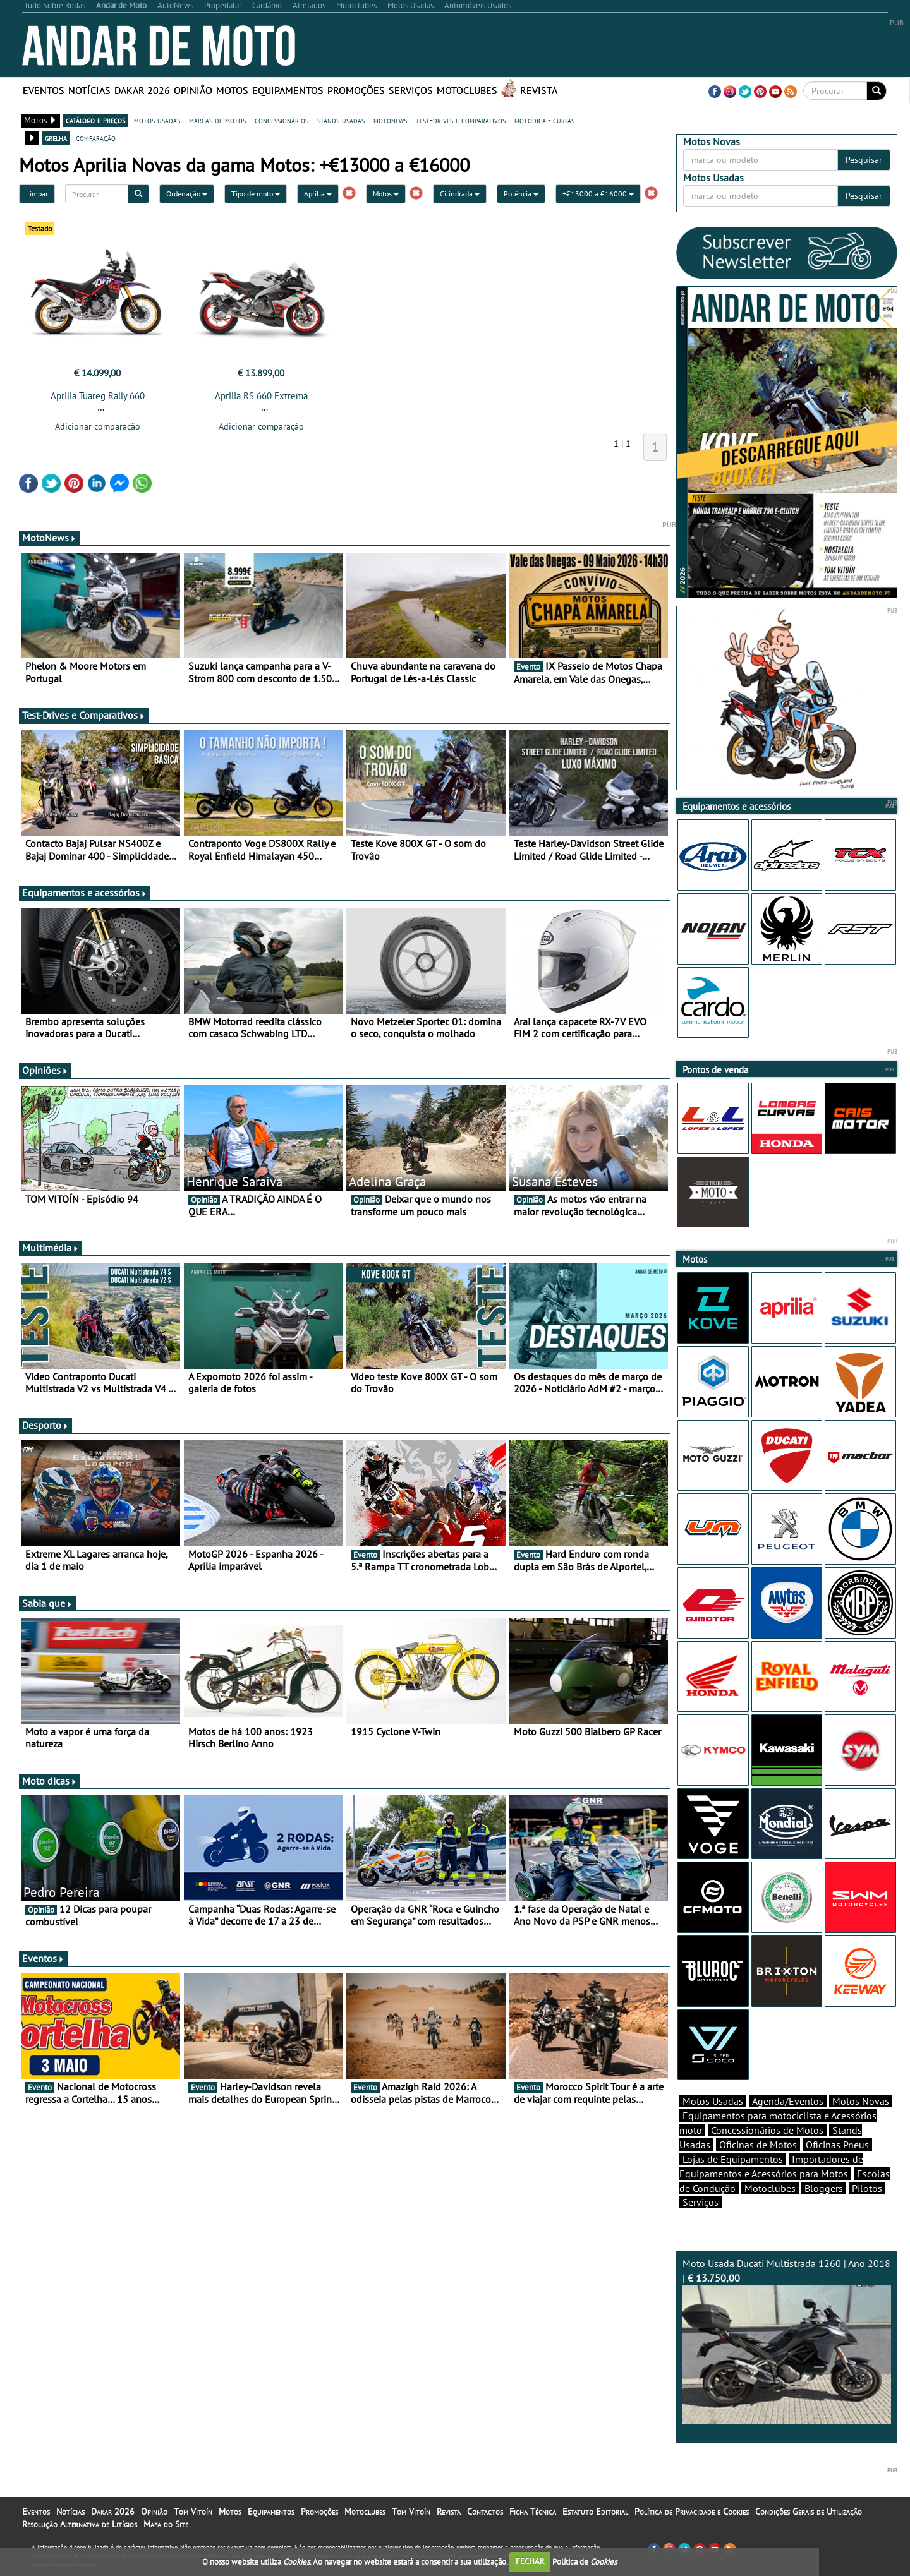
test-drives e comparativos (461, 120)
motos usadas (157, 120)
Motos (232, 90)
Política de (584, 2561)
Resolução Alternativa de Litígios (79, 2524)
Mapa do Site (165, 2524)
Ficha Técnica (532, 2511)
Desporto (45, 1425)
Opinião (193, 90)
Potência (521, 193)
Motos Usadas (712, 2101)
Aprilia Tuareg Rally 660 (98, 396)
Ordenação (186, 193)
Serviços (411, 90)
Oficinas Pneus (837, 2144)
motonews (390, 120)
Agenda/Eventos (787, 2101)
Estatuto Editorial (595, 2511)
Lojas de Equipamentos (732, 2159)
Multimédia (50, 1247)
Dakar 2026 (142, 90)
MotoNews (49, 537)
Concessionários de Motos (767, 2130)
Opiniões (45, 1070)
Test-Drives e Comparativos (83, 715)
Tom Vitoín (193, 2511)
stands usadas (341, 120)
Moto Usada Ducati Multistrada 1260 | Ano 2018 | (786, 2340)
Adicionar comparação (97, 426)
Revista (538, 90)
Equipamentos (288, 90)
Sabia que (47, 1603)
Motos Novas (860, 2101)
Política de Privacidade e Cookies (691, 2511)
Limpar (37, 193)
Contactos (485, 2511)
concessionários (281, 120)
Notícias (89, 90)
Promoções (356, 90)
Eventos (43, 90)
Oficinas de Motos (758, 2144)
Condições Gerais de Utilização (808, 2511)
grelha (56, 137)
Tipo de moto (255, 193)
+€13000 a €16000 (598, 193)
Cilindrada (460, 193)
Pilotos (867, 2188)
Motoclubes (467, 90)
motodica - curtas (544, 120)
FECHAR (530, 2561)
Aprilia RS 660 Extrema (261, 396)
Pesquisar (864, 160)
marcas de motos (217, 120)
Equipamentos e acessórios (84, 892)
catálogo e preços (95, 120)
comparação (96, 137)
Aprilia (318, 193)
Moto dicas (49, 1780)
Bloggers (823, 2188)
